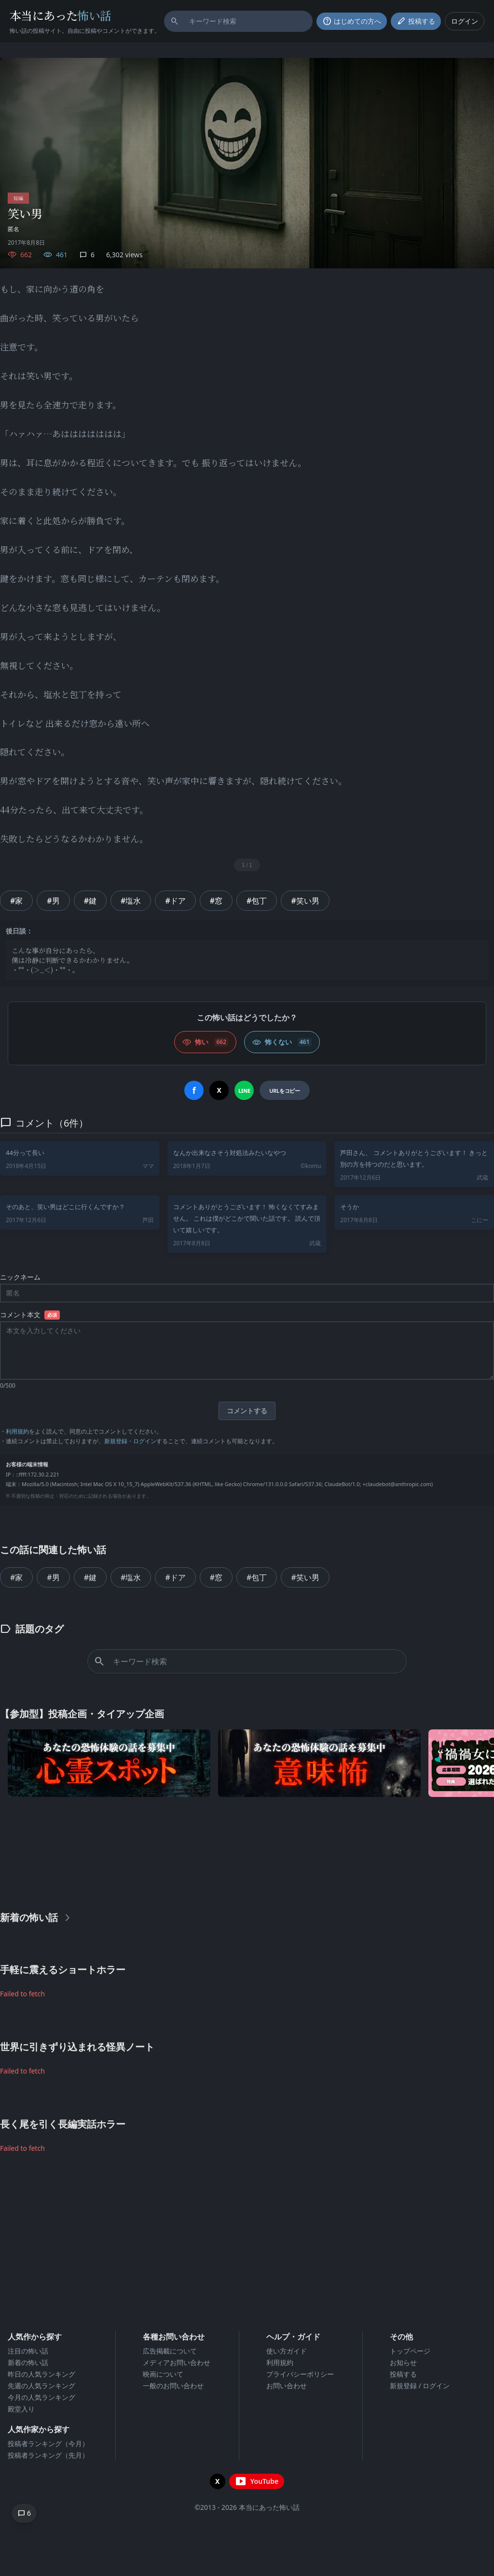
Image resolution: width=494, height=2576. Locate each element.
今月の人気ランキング (41, 2397)
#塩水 (131, 900)
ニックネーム (20, 1276)
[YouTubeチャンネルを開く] (256, 2481)
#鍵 (90, 900)
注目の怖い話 (28, 2350)
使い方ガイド (286, 2350)
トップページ (410, 2350)
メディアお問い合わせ (176, 2362)
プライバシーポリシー (300, 2374)
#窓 (216, 900)
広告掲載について (170, 2350)
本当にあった (60, 15)
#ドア (175, 900)
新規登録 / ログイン (420, 2385)
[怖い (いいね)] (205, 1042)
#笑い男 (305, 900)
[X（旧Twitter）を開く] (217, 2481)
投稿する (403, 2374)
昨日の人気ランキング (41, 2374)
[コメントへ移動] (24, 2513)
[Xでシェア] (219, 1090)
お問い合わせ (286, 2385)
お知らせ (403, 2362)
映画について (163, 2374)
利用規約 (17, 1431)
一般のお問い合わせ (173, 2385)
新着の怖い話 (28, 2362)
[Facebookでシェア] (194, 1090)
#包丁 (257, 900)
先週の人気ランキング (41, 2385)
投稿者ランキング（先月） (48, 2455)
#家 (16, 900)
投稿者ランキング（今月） (48, 2443)
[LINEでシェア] (244, 1090)
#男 (53, 900)
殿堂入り (21, 2408)
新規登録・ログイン (130, 1441)
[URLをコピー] (284, 1090)
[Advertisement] (247, 1851)
